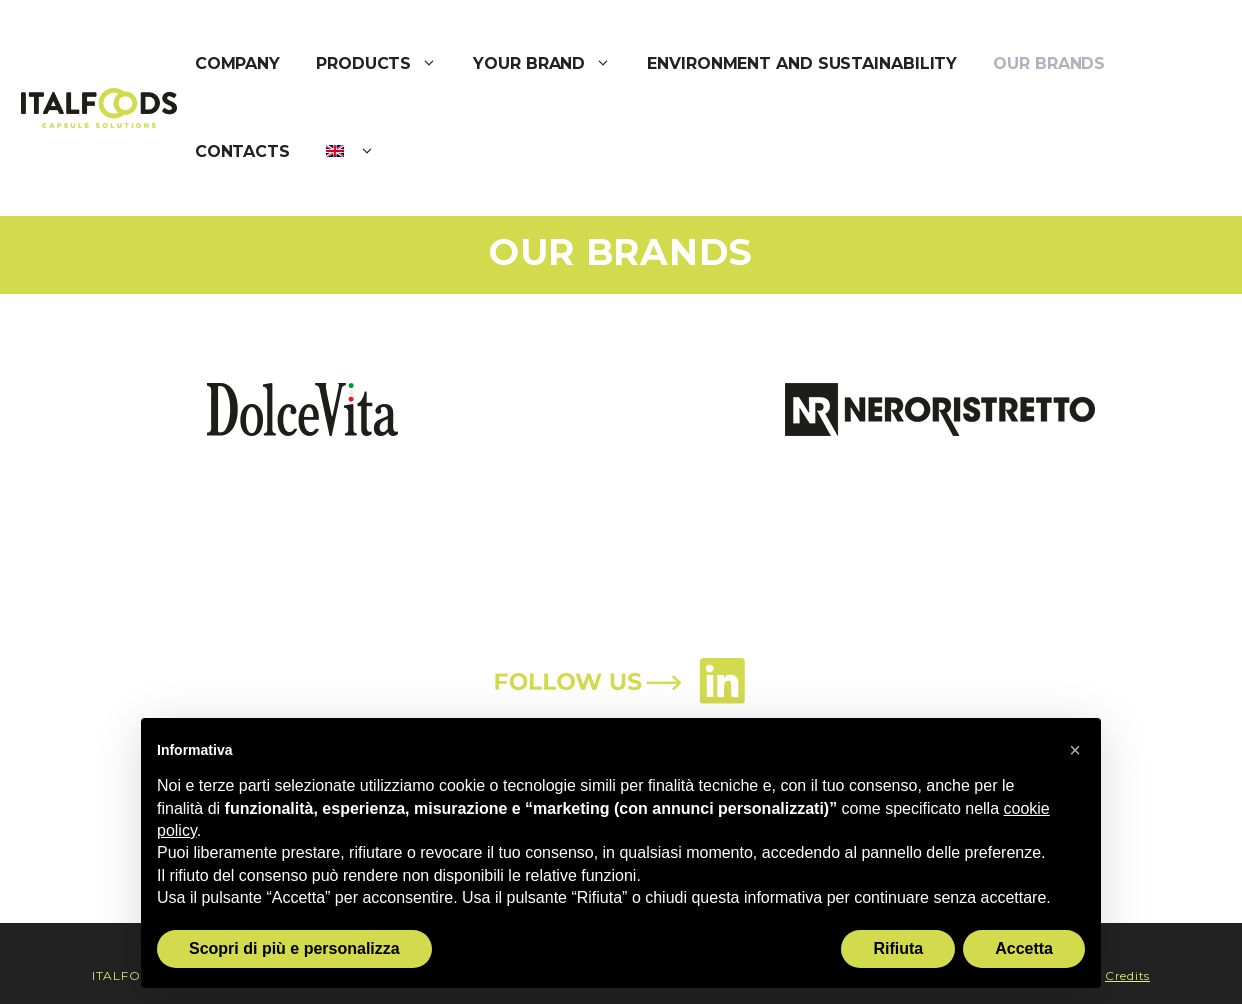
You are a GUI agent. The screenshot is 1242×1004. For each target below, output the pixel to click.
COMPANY (237, 63)
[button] (1075, 750)
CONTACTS (242, 151)
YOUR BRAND (551, 64)
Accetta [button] (1024, 948)
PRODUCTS (385, 64)
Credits (1127, 975)
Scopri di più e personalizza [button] (294, 948)
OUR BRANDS (1049, 63)
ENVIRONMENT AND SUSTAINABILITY (802, 63)
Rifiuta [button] (898, 948)
